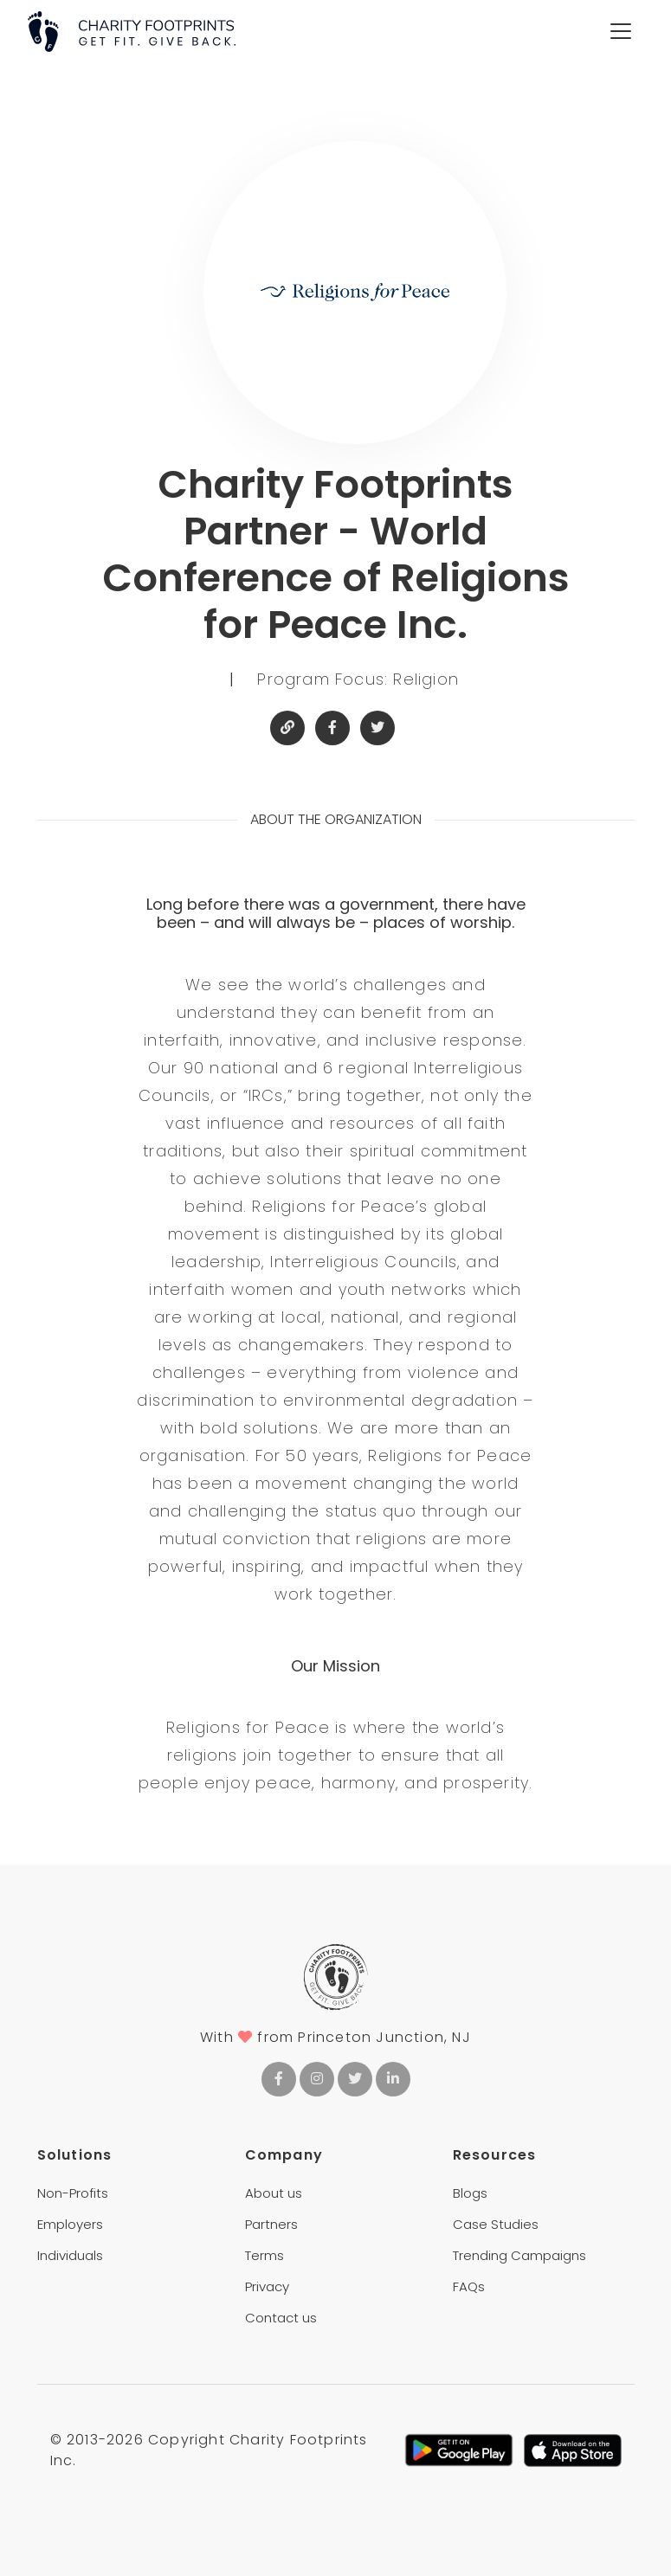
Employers (70, 2224)
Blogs (470, 2193)
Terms (264, 2255)
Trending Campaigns (519, 2255)
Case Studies (496, 2224)
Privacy (267, 2286)
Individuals (70, 2255)
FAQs (469, 2286)
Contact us (281, 2318)
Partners (271, 2224)
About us (273, 2193)
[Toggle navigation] (620, 31)
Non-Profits (72, 2193)
